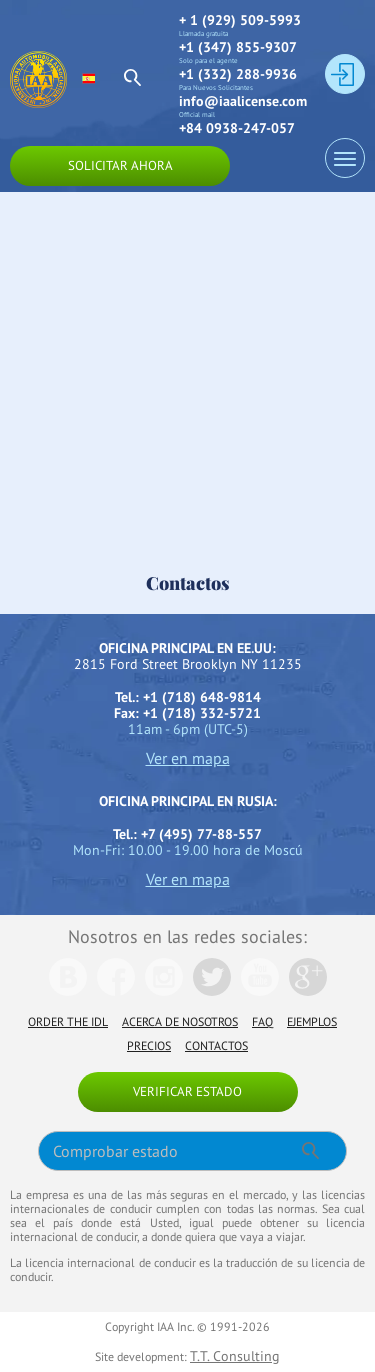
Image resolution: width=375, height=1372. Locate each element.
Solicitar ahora (120, 165)
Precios (149, 1045)
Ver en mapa (188, 758)
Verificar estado (187, 1091)
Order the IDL (68, 1021)
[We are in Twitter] (212, 991)
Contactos (216, 1045)
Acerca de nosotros (180, 1021)
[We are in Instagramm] (164, 991)
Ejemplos (312, 1021)
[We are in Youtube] (260, 991)
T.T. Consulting (235, 1356)
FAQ (262, 1021)
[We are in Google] (308, 991)
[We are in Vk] (68, 991)
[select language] (97, 78)
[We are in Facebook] (116, 991)
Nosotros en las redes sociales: (187, 936)
